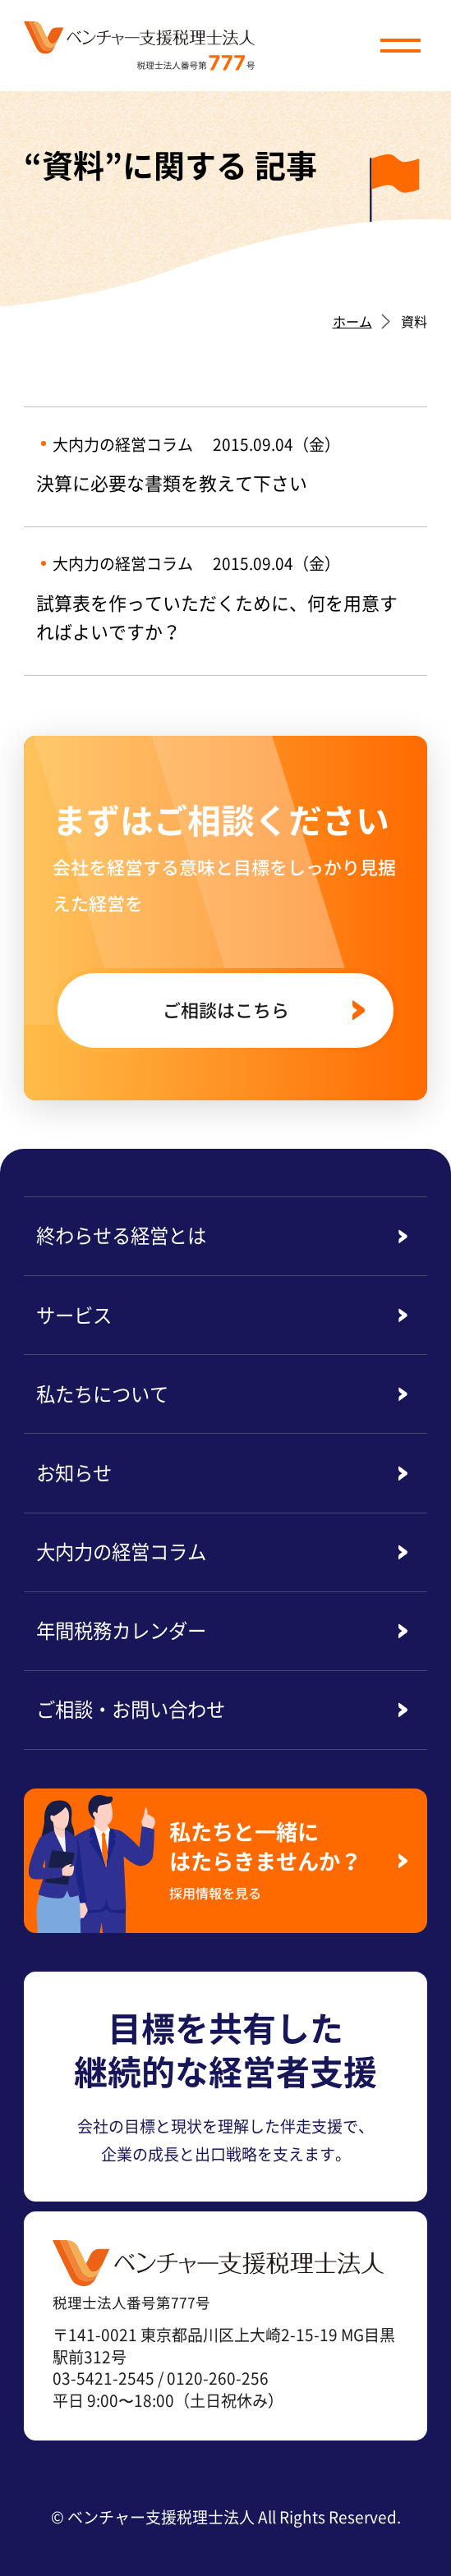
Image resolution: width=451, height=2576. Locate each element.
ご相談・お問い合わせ (130, 1709)
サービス (74, 1315)
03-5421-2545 (103, 2378)
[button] (400, 45)
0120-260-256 (218, 2378)
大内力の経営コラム (121, 1551)
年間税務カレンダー (121, 1630)
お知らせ (74, 1472)
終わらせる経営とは (121, 1235)
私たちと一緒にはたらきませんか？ (275, 1859)
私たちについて (102, 1393)
